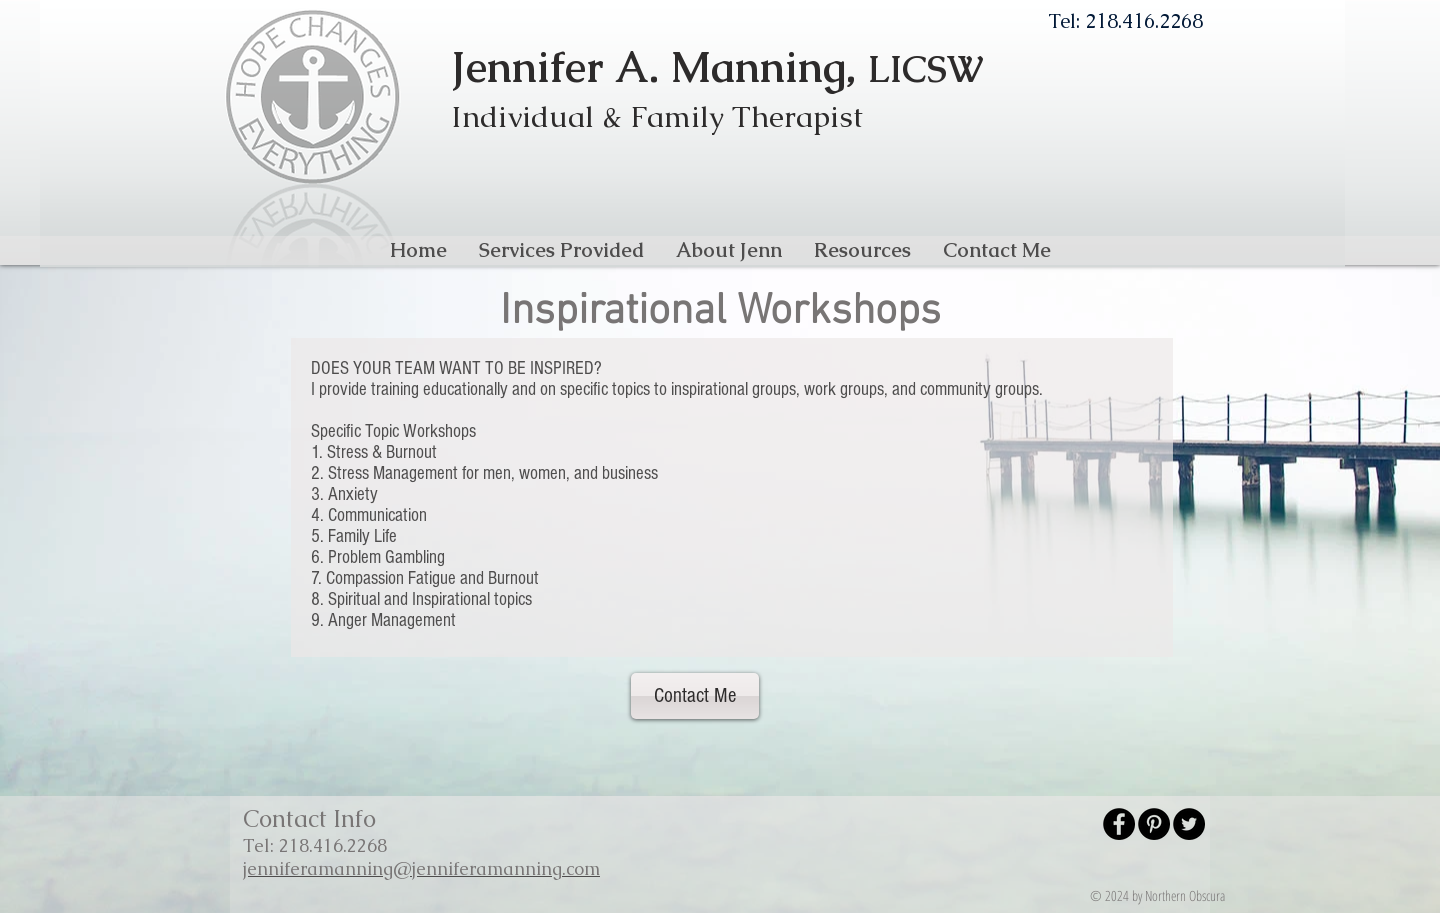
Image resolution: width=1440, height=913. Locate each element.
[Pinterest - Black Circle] (1154, 824)
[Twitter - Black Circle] (1189, 824)
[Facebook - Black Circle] (1119, 824)
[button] (561, 250)
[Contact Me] (695, 696)
